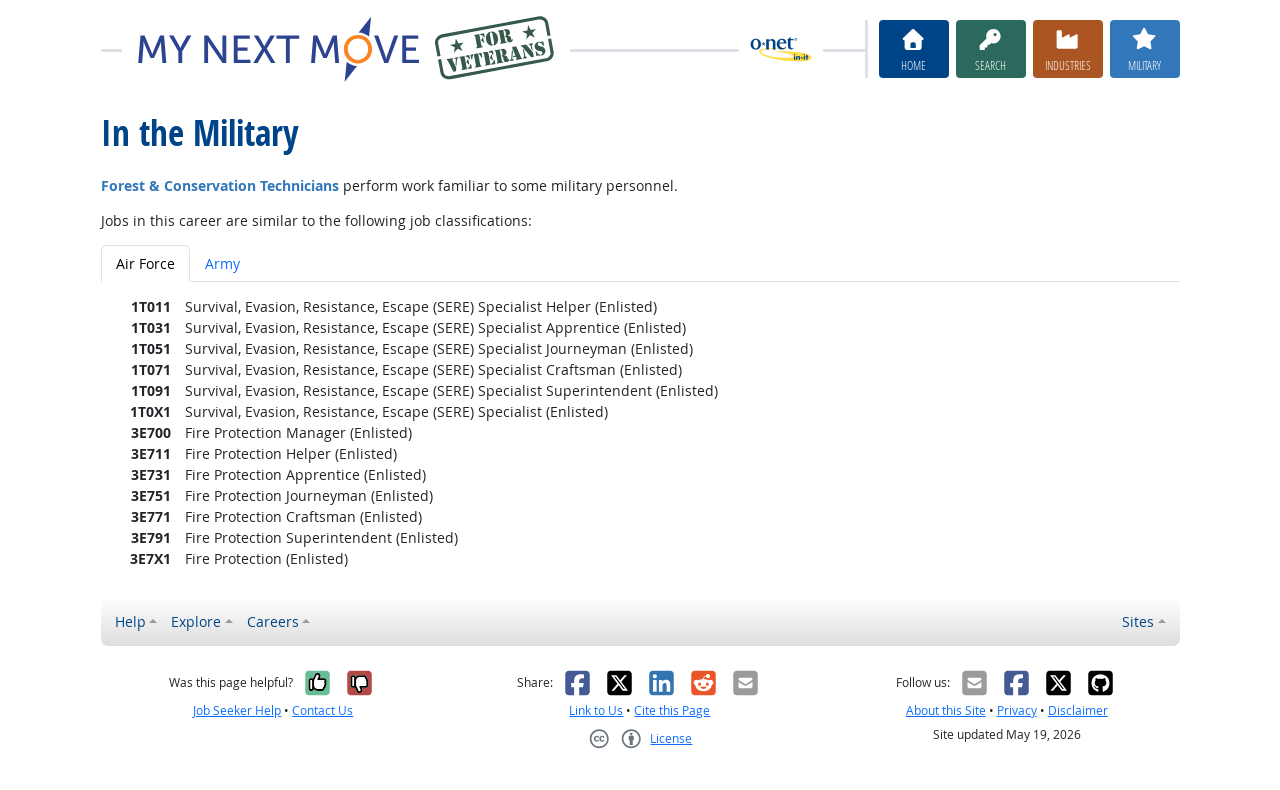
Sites (1138, 621)
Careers (273, 621)
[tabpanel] (640, 432)
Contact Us (322, 710)
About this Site (946, 710)
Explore (196, 621)
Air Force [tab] (145, 263)
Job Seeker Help (237, 710)
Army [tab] (222, 263)
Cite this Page (672, 710)
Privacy (1017, 710)
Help (130, 621)
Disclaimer (1078, 710)
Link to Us (596, 710)
